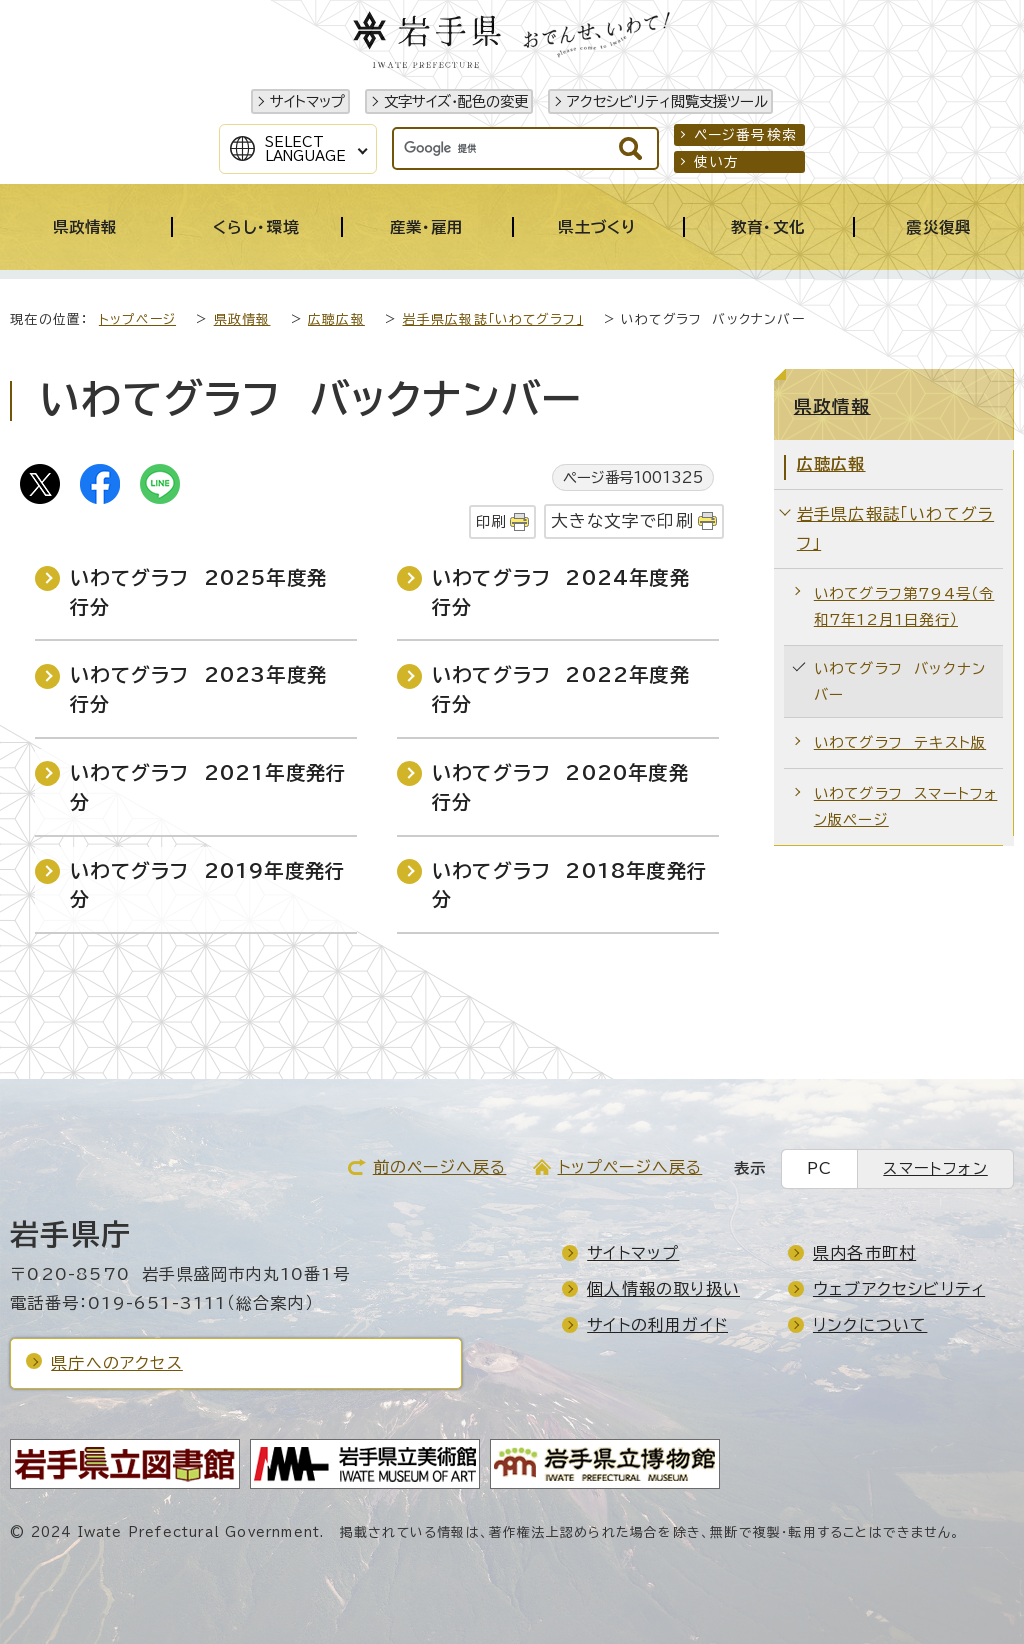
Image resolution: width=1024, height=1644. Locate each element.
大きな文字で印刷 (622, 520)
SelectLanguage (305, 149)
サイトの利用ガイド (657, 1325)
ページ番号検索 (745, 135)
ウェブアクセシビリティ (899, 1289)
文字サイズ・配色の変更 (456, 101)
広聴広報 (336, 319)
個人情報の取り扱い (663, 1289)
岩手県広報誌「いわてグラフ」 (493, 319)
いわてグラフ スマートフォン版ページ (906, 806)
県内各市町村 (864, 1253)
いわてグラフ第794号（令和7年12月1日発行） (904, 606)
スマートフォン (935, 1168)
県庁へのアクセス (117, 1363)
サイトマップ (307, 101)
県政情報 (242, 319)
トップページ (137, 319)
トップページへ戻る (630, 1167)
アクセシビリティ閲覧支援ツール (667, 101)
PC (819, 1168)
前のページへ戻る (440, 1167)
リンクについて (870, 1325)
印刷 (491, 521)
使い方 (717, 162)
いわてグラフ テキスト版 (900, 742)
